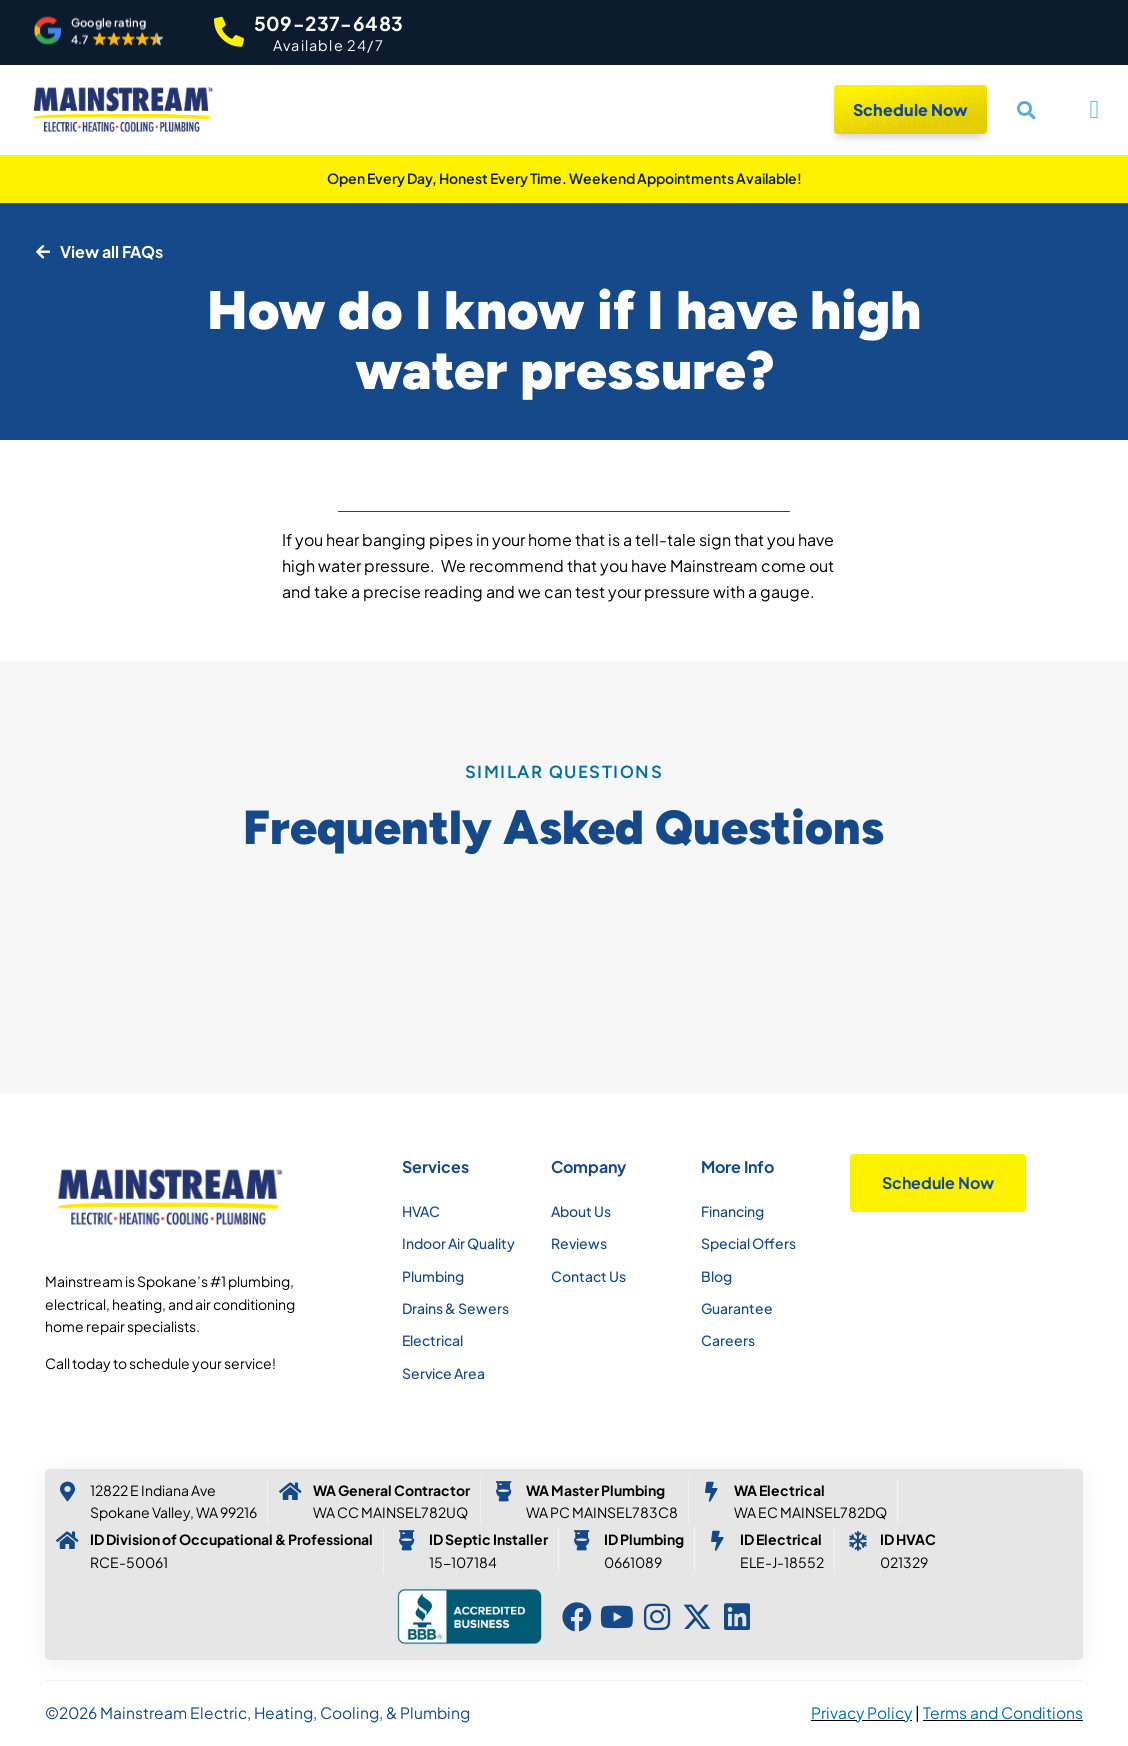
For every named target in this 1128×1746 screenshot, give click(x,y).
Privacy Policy (861, 1712)
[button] (98, 31)
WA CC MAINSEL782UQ (390, 1512)
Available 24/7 (328, 45)
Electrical (432, 1340)
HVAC (421, 1211)
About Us (581, 1211)
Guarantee (737, 1308)
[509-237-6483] (229, 32)
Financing (732, 1211)
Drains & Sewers (455, 1308)
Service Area (443, 1373)
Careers (728, 1340)
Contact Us (588, 1276)
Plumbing (433, 1276)
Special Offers (748, 1243)
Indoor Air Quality (458, 1243)
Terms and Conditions (1003, 1712)
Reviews (579, 1243)
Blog (716, 1276)
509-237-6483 (329, 23)
